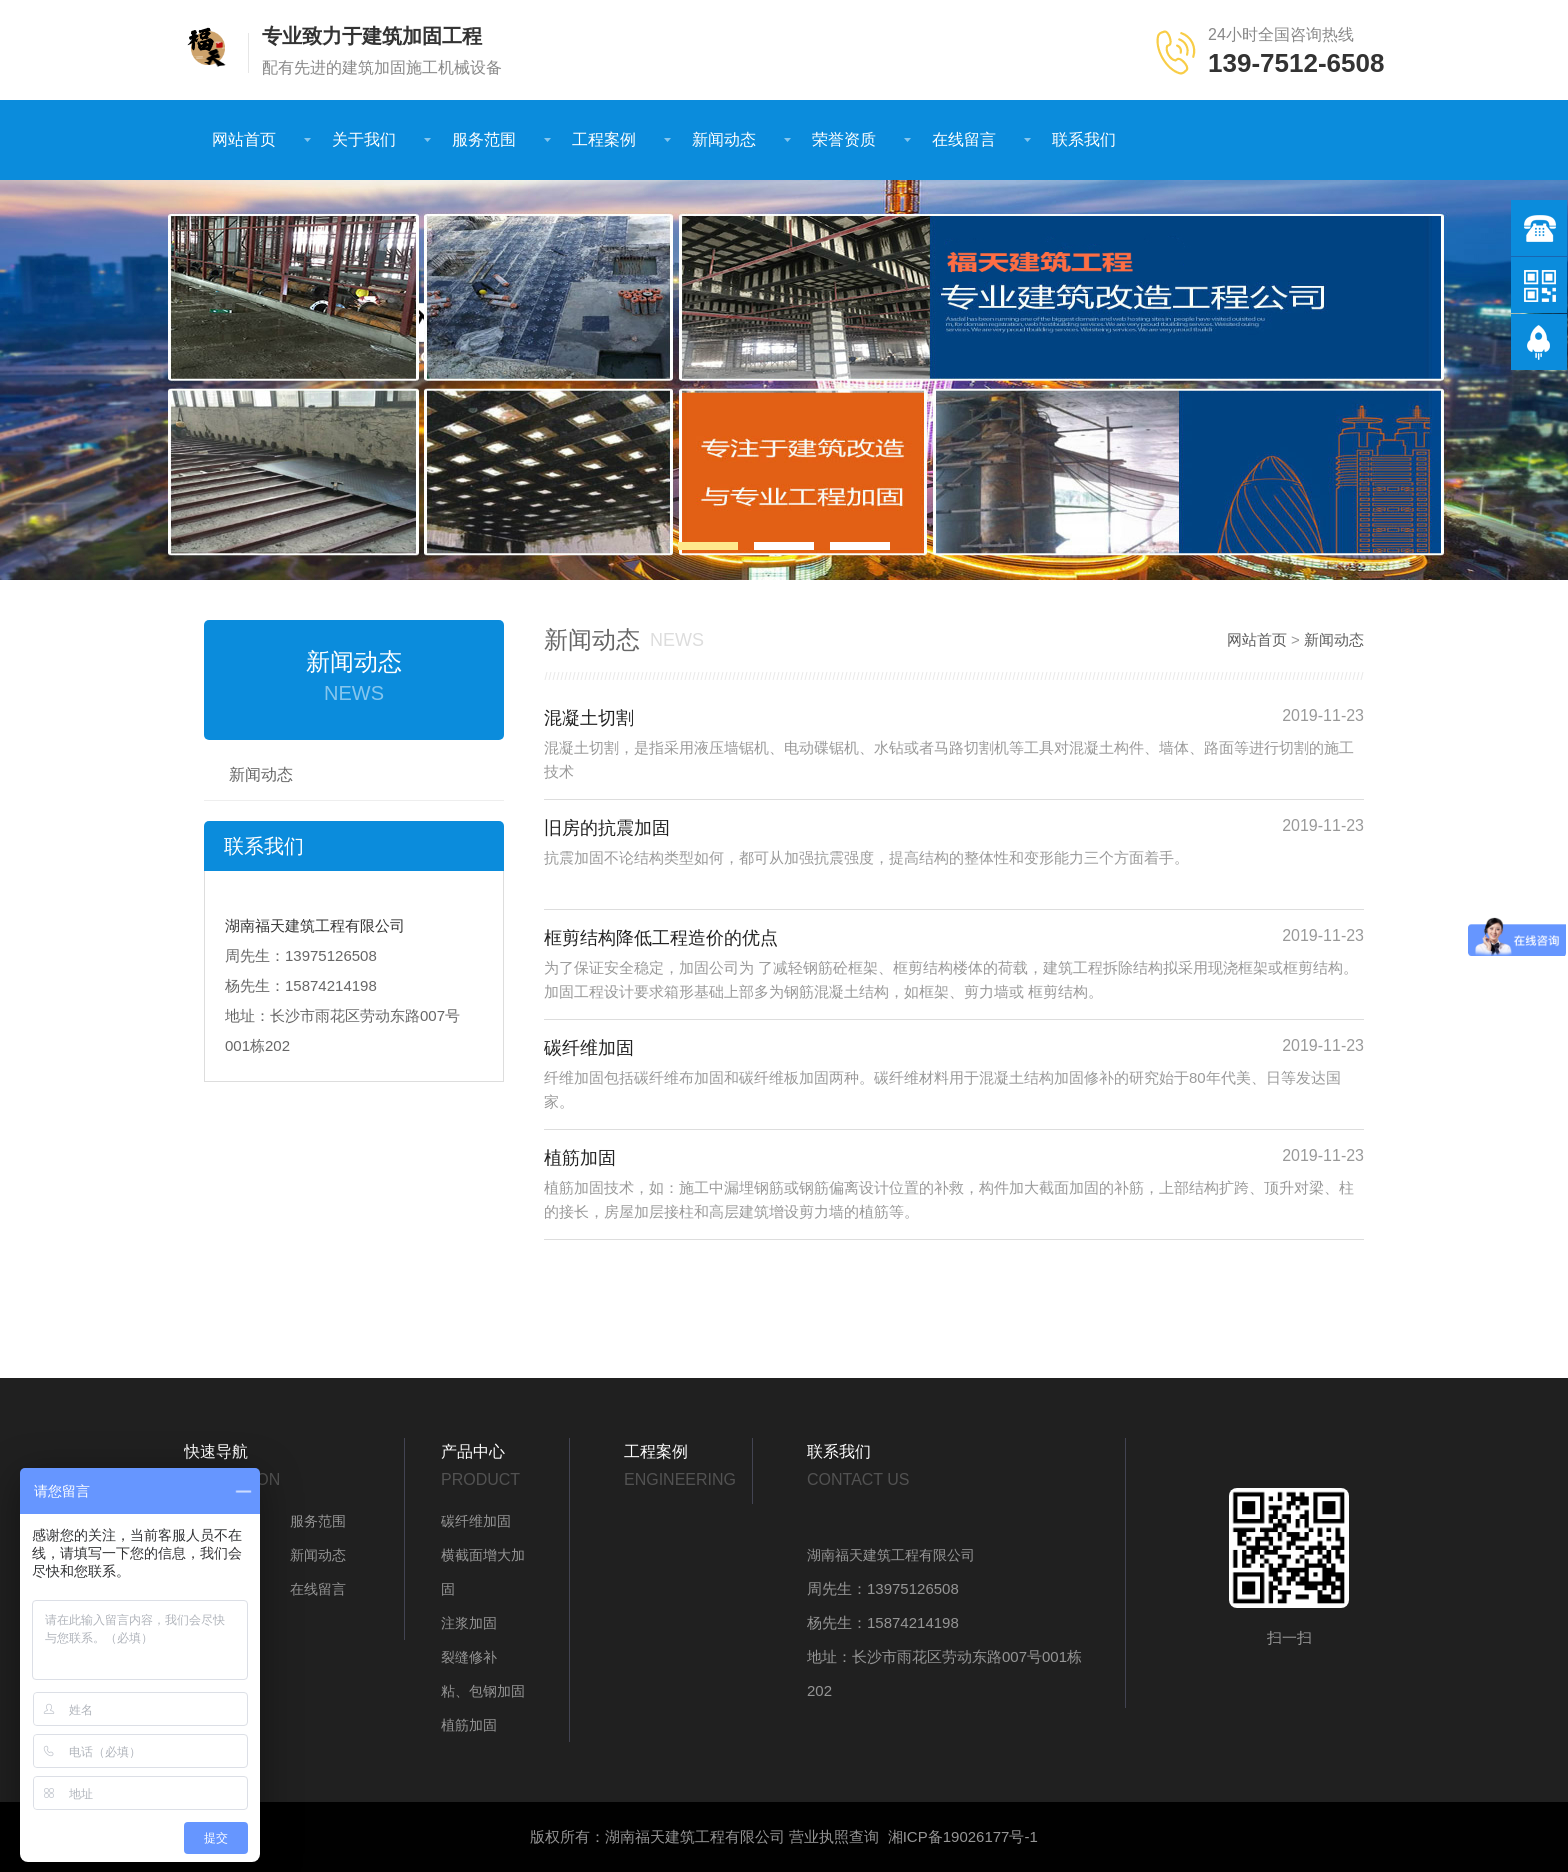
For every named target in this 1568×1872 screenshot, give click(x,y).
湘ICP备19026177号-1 (963, 1836)
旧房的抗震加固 (607, 828)
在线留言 (964, 139)
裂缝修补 (469, 1657)
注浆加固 (469, 1623)
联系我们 (1084, 139)
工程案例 (604, 139)
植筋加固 (580, 1158)
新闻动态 (724, 139)
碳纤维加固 (589, 1048)
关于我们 (364, 139)
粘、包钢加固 (483, 1691)
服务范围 (484, 139)
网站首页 (244, 139)
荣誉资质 (844, 139)
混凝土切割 (589, 718)
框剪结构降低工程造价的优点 (661, 938)
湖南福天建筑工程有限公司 (315, 925)
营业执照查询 (834, 1836)
